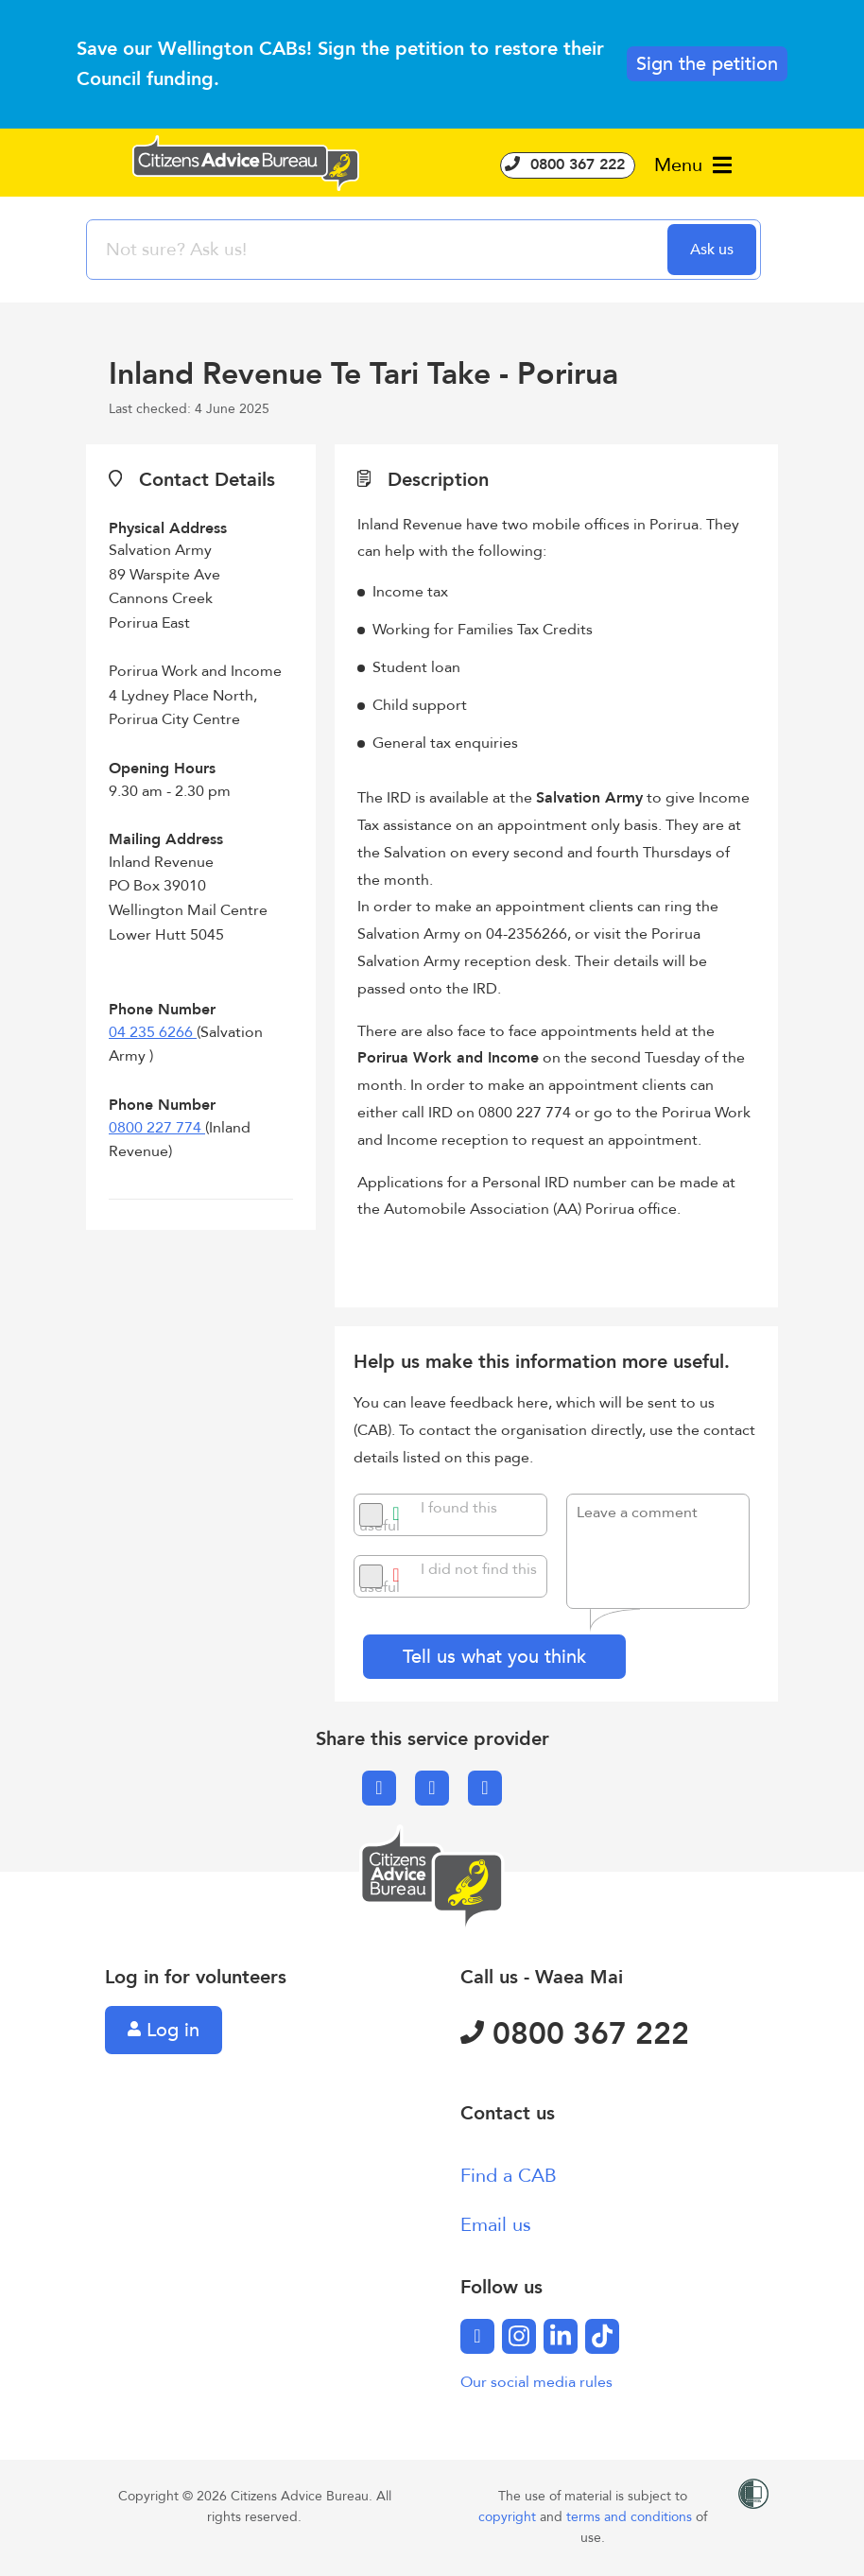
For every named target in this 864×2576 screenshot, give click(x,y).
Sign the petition (707, 64)
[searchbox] (379, 249)
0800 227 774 (157, 1127)
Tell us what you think (494, 1656)
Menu (693, 165)
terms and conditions (631, 2517)
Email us (495, 2225)
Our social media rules (536, 2382)
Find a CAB (508, 2175)
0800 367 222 (567, 164)
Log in (163, 2030)
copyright (509, 2517)
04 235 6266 (153, 1032)
